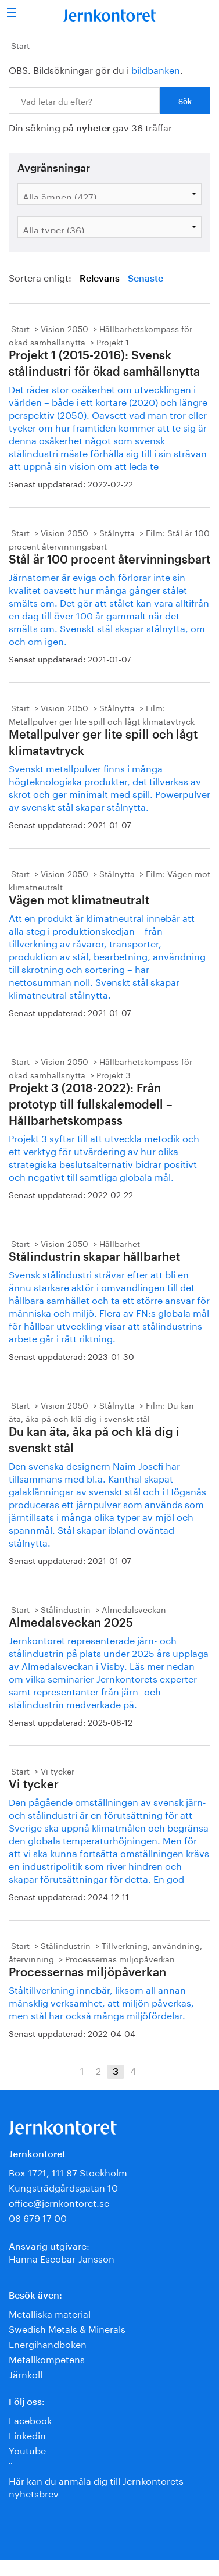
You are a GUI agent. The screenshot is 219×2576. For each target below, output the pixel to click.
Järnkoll (25, 2373)
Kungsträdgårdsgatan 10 (63, 2186)
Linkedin (27, 2434)
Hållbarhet (119, 1243)
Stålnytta (117, 532)
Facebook (30, 2419)
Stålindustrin (66, 1608)
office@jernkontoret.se (59, 2201)
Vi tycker (57, 1770)
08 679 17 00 (38, 2217)
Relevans (100, 278)
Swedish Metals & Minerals (67, 2328)
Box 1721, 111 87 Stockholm (68, 2171)
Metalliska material (50, 2313)
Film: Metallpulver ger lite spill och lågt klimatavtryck (102, 714)
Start (20, 44)
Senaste (145, 278)
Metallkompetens (47, 2358)
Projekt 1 (112, 341)
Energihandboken (48, 2343)
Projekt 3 (113, 1074)
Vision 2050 (64, 328)
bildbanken (155, 69)
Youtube (27, 2449)
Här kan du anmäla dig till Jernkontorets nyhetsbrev (96, 2486)
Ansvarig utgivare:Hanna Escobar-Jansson (61, 2251)
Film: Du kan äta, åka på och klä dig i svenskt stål (101, 1411)
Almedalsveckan (134, 1608)
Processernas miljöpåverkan (120, 1958)
